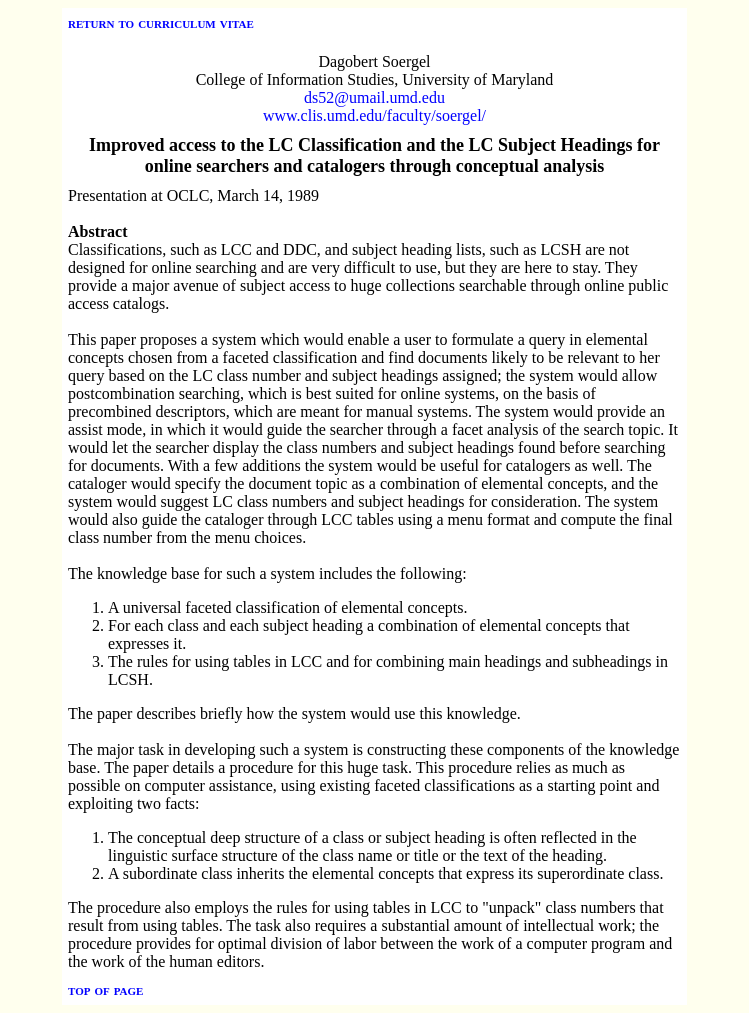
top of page (105, 989)
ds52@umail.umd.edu (374, 97)
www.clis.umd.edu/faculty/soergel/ (374, 115)
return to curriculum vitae (161, 22)
